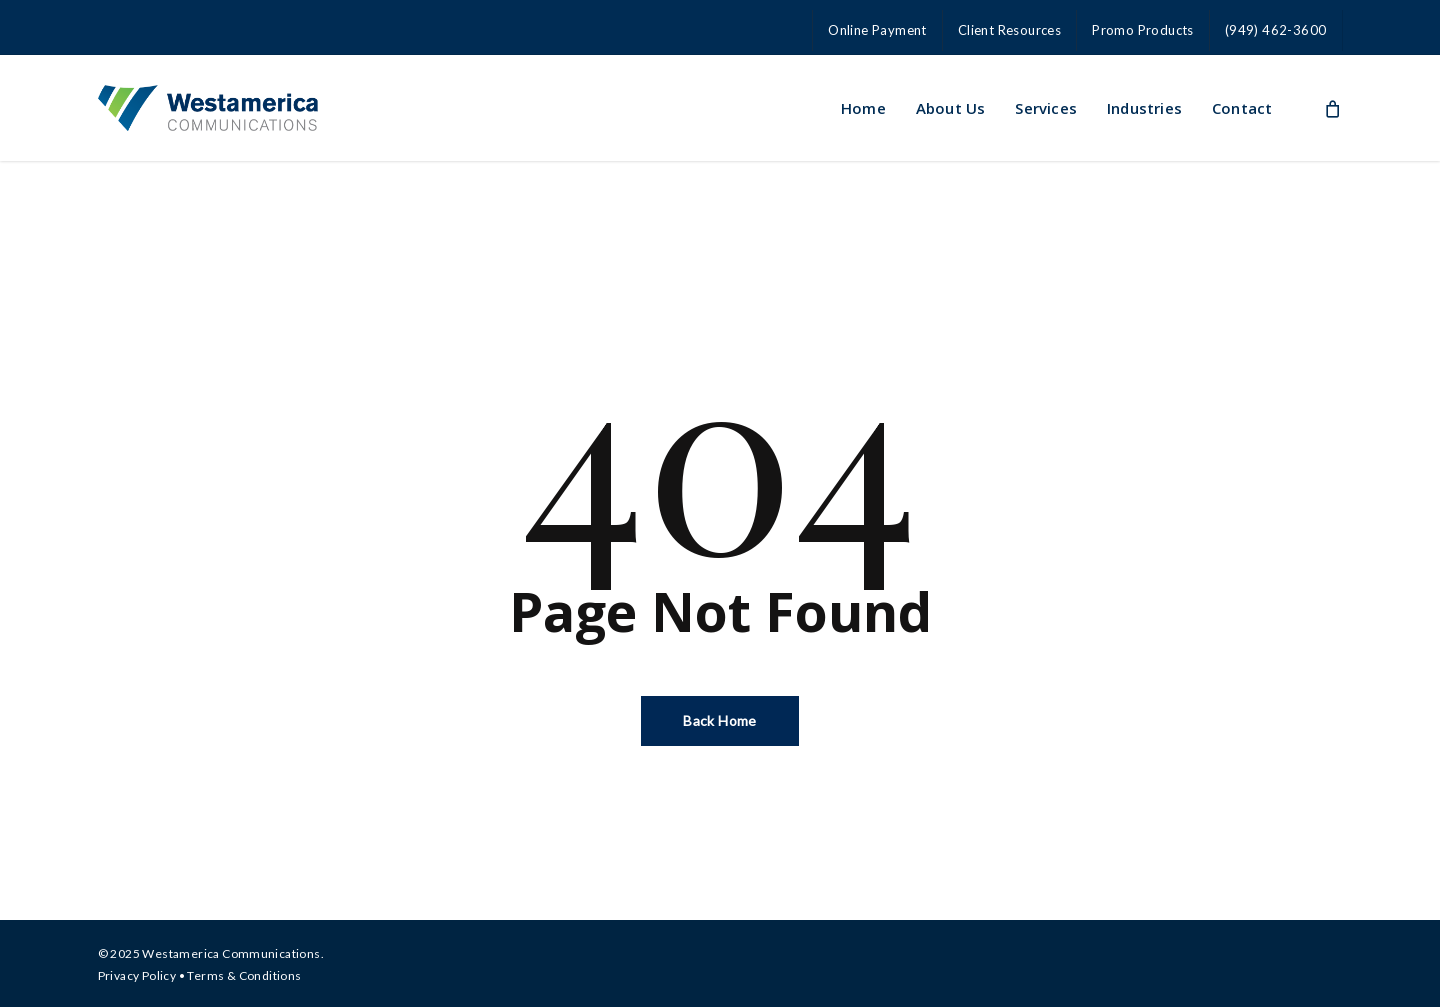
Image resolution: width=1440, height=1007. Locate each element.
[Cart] (1332, 108)
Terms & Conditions (244, 975)
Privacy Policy (137, 975)
